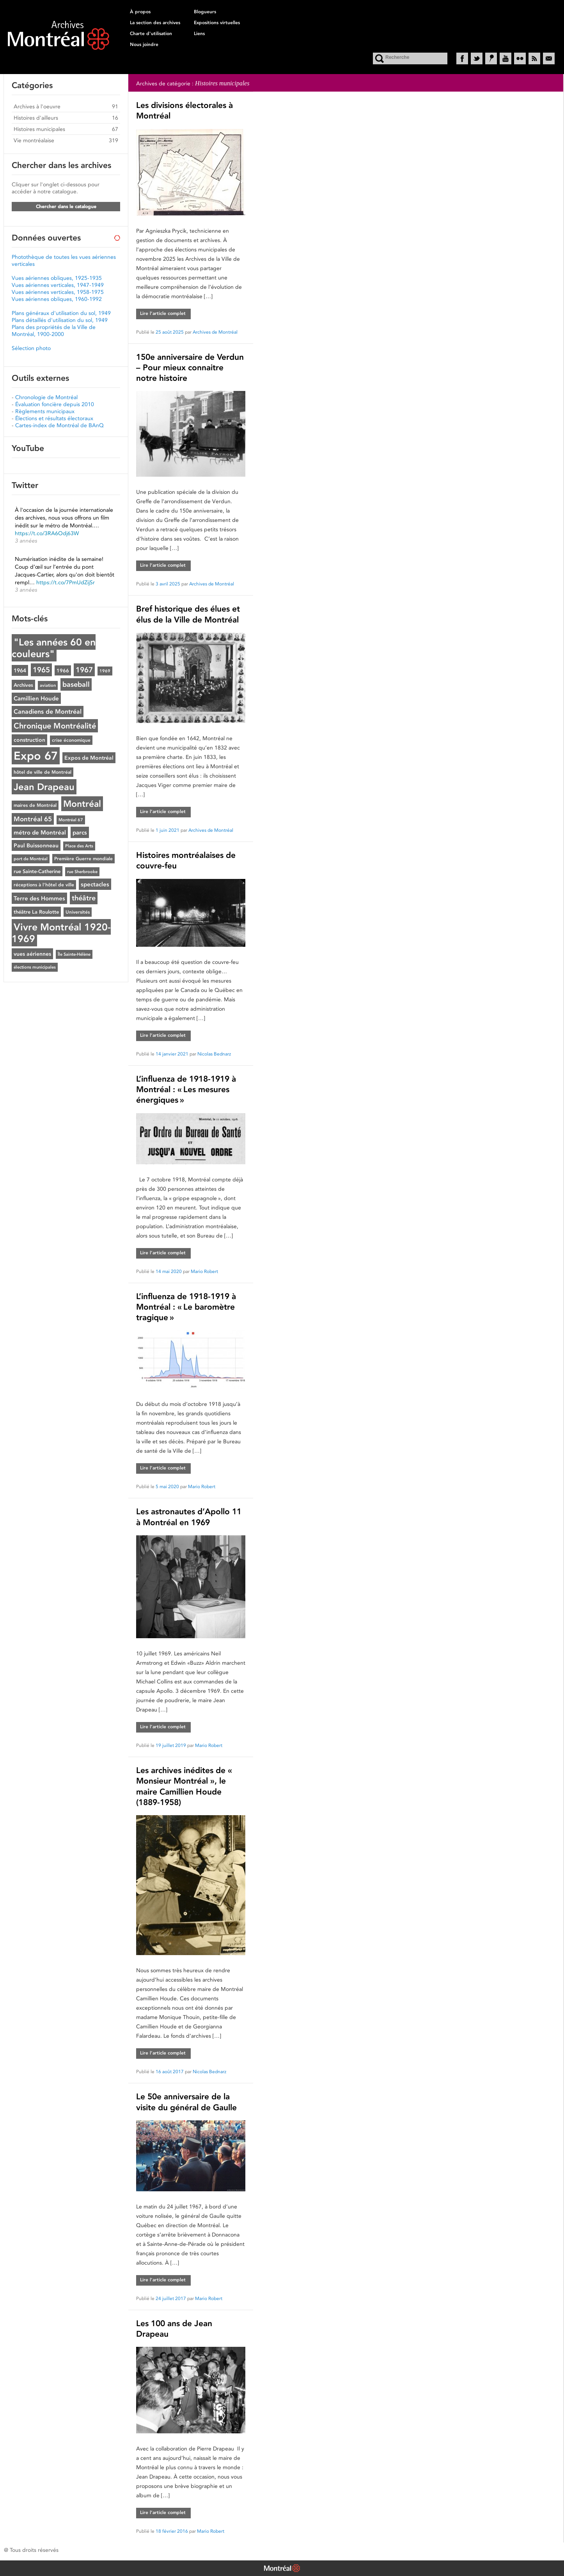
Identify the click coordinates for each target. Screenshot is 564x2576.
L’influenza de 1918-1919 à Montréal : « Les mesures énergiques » (186, 1089)
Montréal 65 (33, 819)
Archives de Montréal (215, 332)
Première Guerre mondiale (83, 858)
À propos (140, 11)
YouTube (505, 58)
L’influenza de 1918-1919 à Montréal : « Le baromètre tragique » (186, 1306)
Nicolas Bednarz (214, 1054)
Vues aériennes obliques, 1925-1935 (57, 277)
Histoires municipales (39, 129)
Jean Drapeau (44, 786)
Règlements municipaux (44, 411)
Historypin (491, 58)
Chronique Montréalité (55, 725)
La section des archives (155, 22)
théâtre (84, 898)
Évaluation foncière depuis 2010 (54, 404)
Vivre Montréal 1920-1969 (61, 932)
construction (29, 739)
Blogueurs (205, 11)
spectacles (95, 884)
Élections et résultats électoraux (54, 418)
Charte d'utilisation (151, 33)
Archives (23, 685)
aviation (48, 685)
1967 (84, 669)
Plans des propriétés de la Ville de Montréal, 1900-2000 (54, 331)
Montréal (82, 803)
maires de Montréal (35, 805)
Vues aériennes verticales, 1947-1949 (58, 284)
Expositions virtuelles (217, 22)
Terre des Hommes (39, 898)
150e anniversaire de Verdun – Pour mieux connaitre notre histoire (190, 367)
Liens (199, 33)
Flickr (520, 58)
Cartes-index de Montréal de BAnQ (59, 425)
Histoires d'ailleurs (36, 117)
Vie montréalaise (34, 140)
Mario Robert (204, 1271)
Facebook (462, 58)
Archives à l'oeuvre (37, 106)
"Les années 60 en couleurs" (54, 647)
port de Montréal (31, 858)
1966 (63, 670)
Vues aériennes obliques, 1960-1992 (57, 298)
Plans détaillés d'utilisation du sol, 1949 (60, 320)
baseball (76, 684)
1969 (104, 671)
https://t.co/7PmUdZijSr (65, 582)
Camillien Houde (36, 698)
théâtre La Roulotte (36, 912)
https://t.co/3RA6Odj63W (47, 533)
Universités (78, 912)
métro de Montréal (40, 832)
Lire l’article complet (163, 313)
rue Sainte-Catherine (37, 871)
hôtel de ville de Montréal (42, 772)
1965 (41, 669)
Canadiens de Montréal (48, 711)
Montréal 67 (71, 819)
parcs (80, 832)
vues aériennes (32, 953)
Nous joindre (144, 44)
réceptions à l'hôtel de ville (44, 885)
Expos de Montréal (89, 757)
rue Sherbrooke (82, 871)
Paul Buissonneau (36, 845)
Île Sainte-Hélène (74, 954)
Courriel (549, 58)
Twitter (476, 58)
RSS (534, 58)
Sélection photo (31, 348)
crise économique (71, 740)
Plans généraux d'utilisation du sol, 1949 (61, 312)
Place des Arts (79, 846)
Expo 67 (36, 755)
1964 (20, 670)
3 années (26, 540)
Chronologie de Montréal (46, 397)
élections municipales (35, 967)
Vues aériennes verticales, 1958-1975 (58, 291)
